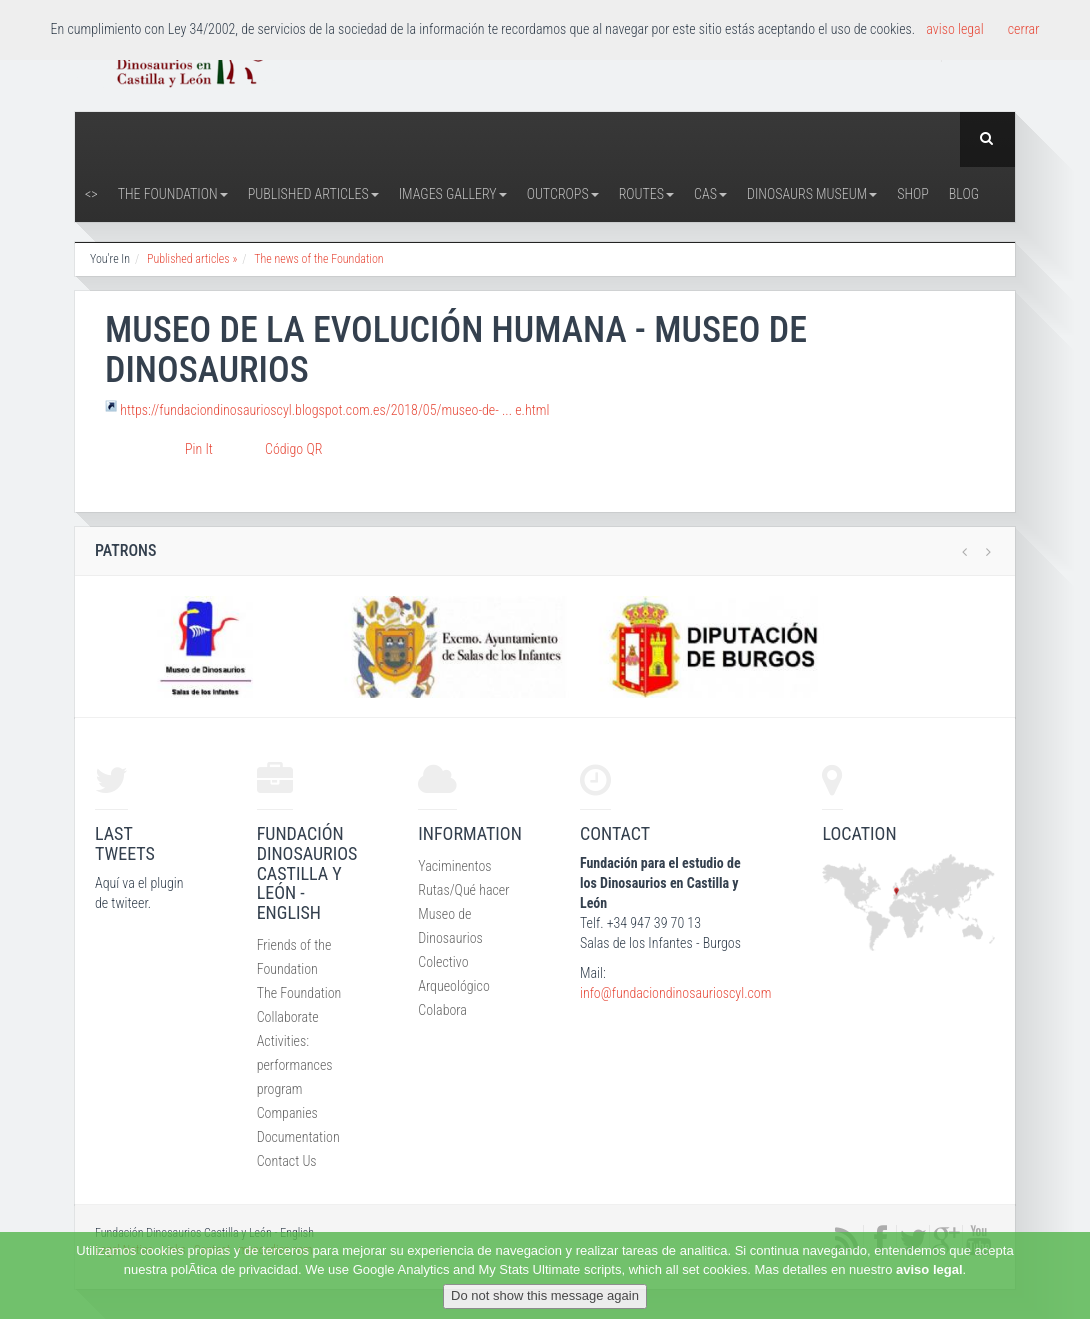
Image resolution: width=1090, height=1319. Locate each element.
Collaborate (288, 1017)
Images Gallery (453, 194)
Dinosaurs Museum (812, 194)
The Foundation (173, 194)
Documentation (298, 1137)
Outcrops (563, 194)
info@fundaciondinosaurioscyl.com (675, 993)
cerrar (1024, 29)
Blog (964, 194)
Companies (287, 1113)
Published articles (313, 194)
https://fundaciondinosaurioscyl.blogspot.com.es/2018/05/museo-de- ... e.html (334, 410)
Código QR (293, 449)
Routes (646, 194)
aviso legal (929, 1269)
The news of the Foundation (318, 259)
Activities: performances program (295, 1065)
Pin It (199, 449)
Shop (913, 194)
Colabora (442, 1010)
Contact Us (287, 1161)
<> (91, 194)
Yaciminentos (454, 866)
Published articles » (192, 259)
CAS (710, 194)
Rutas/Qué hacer (463, 890)
